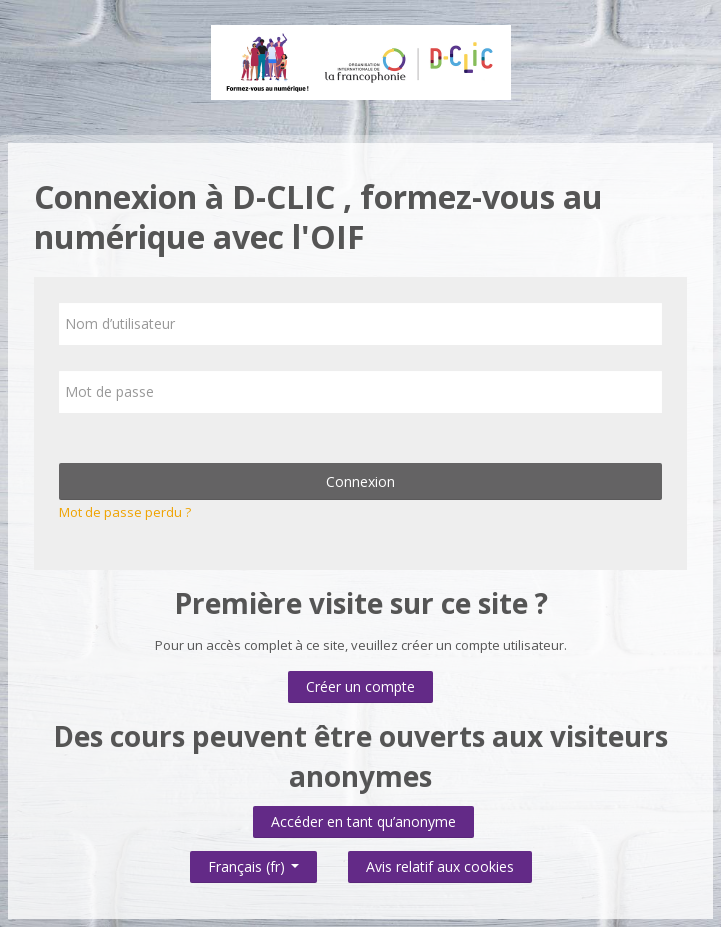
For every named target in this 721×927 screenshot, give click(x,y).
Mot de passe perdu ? (125, 512)
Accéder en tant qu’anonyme (363, 821)
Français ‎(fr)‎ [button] (253, 862)
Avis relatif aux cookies (440, 866)
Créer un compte (360, 686)
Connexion (360, 481)
